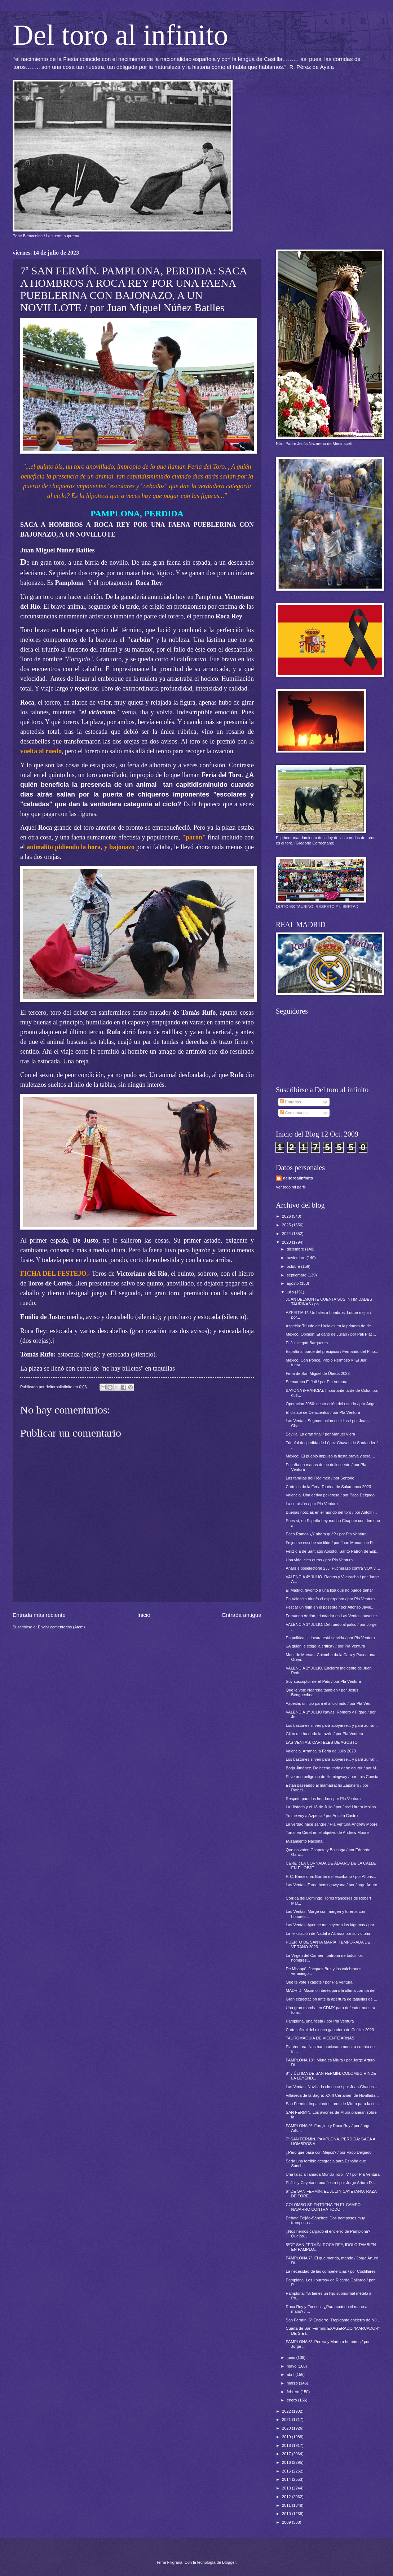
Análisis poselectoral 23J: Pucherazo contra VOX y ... (333, 1568)
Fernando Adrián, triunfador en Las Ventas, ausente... (333, 1616)
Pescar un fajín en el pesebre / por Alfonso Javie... (330, 1607)
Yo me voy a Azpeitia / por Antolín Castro (322, 1815)
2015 (287, 2471)
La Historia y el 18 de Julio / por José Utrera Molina (331, 1807)
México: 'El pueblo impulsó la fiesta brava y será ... (330, 1456)
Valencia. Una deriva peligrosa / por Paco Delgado (330, 1495)
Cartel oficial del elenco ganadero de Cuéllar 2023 (330, 2030)
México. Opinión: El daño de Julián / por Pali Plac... (331, 1334)
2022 (287, 2411)
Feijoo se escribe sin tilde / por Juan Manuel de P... (331, 1542)
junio (291, 2357)
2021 (287, 2419)
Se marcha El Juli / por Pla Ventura (317, 1382)
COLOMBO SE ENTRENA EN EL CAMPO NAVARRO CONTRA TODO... (323, 2206)
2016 (287, 2462)
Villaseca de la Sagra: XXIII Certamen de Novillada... (332, 2095)
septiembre (297, 1275)
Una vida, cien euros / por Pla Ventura (319, 1560)
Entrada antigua (241, 1615)
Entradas (290, 1102)
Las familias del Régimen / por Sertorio (320, 1478)
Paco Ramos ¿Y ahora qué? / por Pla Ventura (326, 1534)
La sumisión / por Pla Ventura (312, 1503)
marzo (293, 2383)
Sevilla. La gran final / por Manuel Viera (320, 1434)
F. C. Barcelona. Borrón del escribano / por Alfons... (331, 1876)
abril (291, 2374)
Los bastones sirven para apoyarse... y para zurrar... (332, 1725)
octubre (294, 1266)
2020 (287, 2428)
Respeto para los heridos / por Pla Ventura (323, 1798)
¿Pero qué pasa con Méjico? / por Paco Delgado (329, 2152)
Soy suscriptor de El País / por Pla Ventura (323, 1681)
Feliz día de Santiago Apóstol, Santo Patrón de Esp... (333, 1551)
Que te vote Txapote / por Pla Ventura (319, 1982)
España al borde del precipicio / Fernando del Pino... (332, 1351)
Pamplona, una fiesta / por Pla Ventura (320, 2021)
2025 (287, 1225)
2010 (287, 2513)
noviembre (296, 1258)
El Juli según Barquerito (307, 1343)
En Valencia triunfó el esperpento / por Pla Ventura (330, 1599)
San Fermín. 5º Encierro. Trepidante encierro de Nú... (333, 2320)
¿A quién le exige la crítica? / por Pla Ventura (325, 1646)
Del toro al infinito (120, 35)
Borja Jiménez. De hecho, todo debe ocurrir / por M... (332, 1768)
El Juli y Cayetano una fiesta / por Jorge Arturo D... (330, 2182)
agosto (293, 1283)
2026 (287, 1216)
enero (292, 2400)
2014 (287, 2479)
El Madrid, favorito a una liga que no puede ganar (329, 1590)
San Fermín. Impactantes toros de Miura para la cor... (333, 2103)
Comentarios (294, 1113)
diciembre (296, 1249)
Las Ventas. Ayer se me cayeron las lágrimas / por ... (332, 1925)
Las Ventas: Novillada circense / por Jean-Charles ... (332, 2087)
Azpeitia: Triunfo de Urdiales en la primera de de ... (330, 1326)
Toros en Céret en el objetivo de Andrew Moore (327, 1832)
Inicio (143, 1615)
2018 (287, 2445)
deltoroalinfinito (298, 1178)
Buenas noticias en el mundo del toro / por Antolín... (331, 1512)
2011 (287, 2505)
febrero (293, 2392)
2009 (287, 2522)
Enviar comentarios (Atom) (61, 1627)
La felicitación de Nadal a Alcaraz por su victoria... (330, 1933)
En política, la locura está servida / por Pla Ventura (330, 1638)
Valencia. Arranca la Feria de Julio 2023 (321, 1751)
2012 (287, 2497)
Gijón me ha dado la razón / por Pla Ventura (324, 1734)
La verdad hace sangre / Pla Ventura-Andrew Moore (331, 1824)
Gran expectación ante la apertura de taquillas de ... (331, 1999)
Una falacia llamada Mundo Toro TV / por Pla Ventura (333, 2174)
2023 (287, 1242)
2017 (287, 2454)
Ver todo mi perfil (291, 1187)
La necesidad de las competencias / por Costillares (331, 2271)
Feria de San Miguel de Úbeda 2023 (318, 1373)
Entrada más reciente (39, 1615)
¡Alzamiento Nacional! (305, 1841)
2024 (287, 1233)
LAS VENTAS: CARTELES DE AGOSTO (322, 1742)
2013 (287, 2488)
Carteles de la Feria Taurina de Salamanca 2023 (328, 1487)
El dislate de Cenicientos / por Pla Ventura (323, 1412)
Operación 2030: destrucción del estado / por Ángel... (333, 1404)
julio (291, 1292)
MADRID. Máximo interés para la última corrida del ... (333, 1990)
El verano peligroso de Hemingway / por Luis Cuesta (332, 1776)
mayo (292, 2366)
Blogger (228, 2562)
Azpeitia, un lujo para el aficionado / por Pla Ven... (330, 1703)
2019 (287, 2437)
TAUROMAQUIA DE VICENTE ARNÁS (320, 2038)
